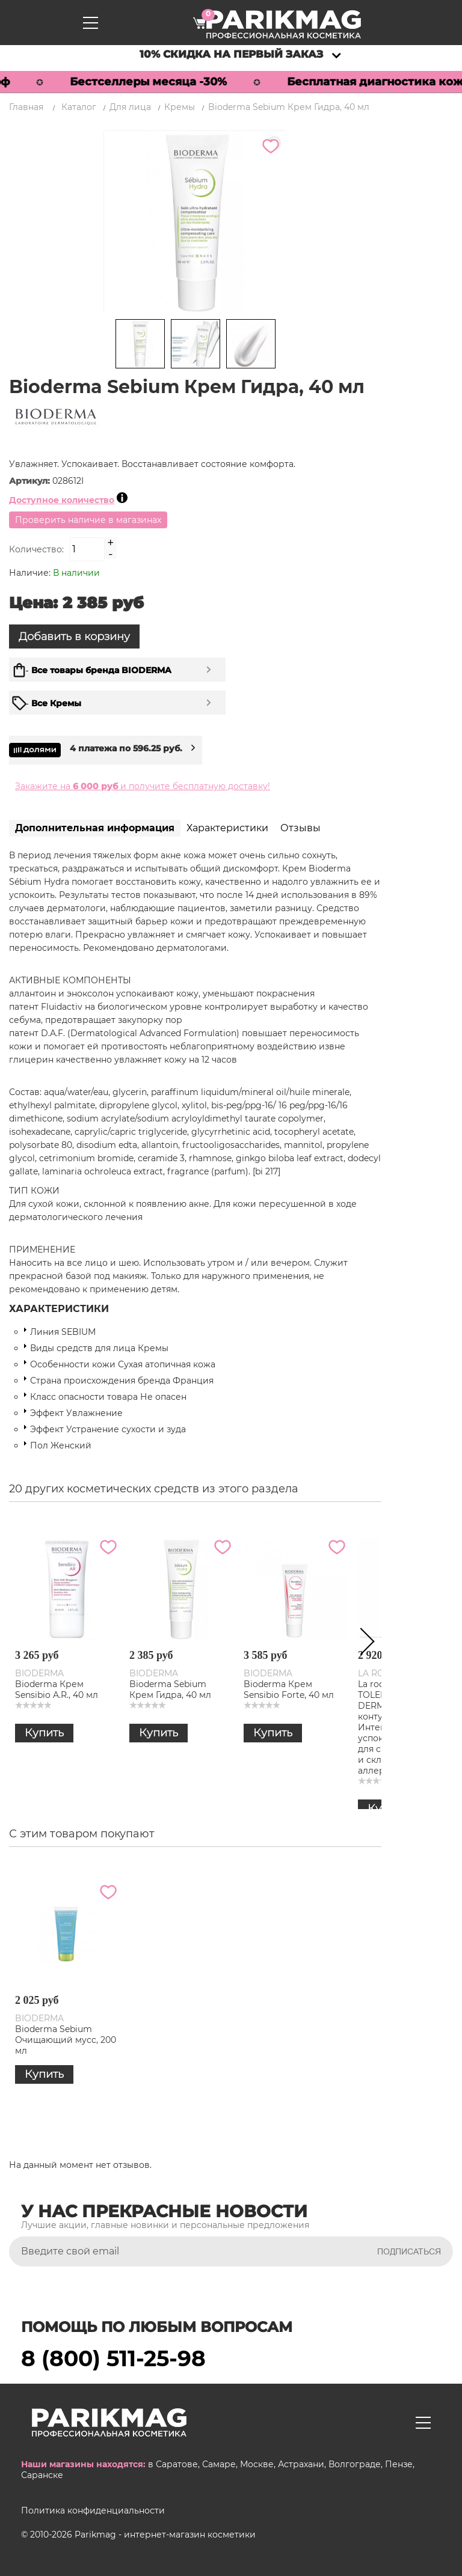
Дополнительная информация (94, 828)
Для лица (130, 107)
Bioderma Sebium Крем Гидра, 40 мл (170, 1689)
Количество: (36, 549)
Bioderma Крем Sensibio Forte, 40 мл (289, 1689)
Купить (44, 1732)
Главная (26, 107)
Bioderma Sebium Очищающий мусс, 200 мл (294, 2039)
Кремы (179, 107)
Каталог (78, 107)
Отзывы (300, 828)
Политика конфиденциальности (93, 2509)
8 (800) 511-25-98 (113, 2358)
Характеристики (227, 828)
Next (363, 1644)
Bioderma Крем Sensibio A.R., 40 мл (56, 1689)
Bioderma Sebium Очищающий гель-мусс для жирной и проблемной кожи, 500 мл (180, 2050)
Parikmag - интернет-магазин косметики (165, 2534)
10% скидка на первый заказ (231, 54)
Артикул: (30, 480)
